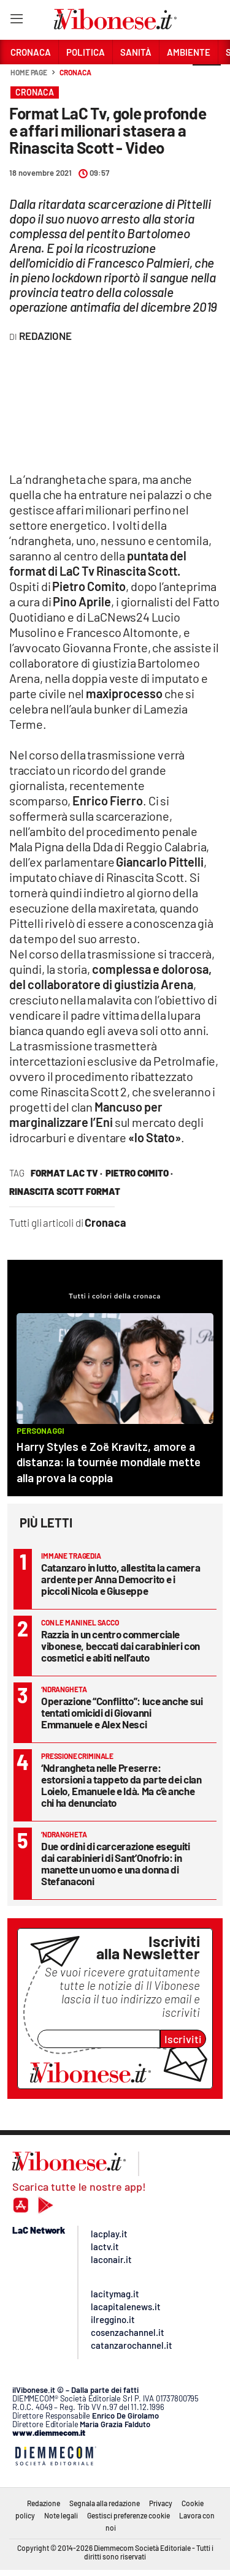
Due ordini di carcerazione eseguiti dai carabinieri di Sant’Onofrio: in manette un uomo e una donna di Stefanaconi (115, 1863)
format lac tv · (66, 1172)
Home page (28, 72)
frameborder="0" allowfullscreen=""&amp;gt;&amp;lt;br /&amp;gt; (101, 410)
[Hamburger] (16, 21)
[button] (207, 79)
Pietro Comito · (139, 1172)
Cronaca (75, 72)
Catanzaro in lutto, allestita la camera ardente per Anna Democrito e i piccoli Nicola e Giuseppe (120, 1579)
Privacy (160, 2503)
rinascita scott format (64, 1191)
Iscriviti (183, 2039)
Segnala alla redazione (104, 2503)
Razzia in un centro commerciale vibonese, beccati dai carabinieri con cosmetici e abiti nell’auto (120, 1645)
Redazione (43, 2503)
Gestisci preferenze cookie (128, 2515)
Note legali (61, 2515)
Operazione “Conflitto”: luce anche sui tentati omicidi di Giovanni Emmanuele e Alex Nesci (122, 1712)
